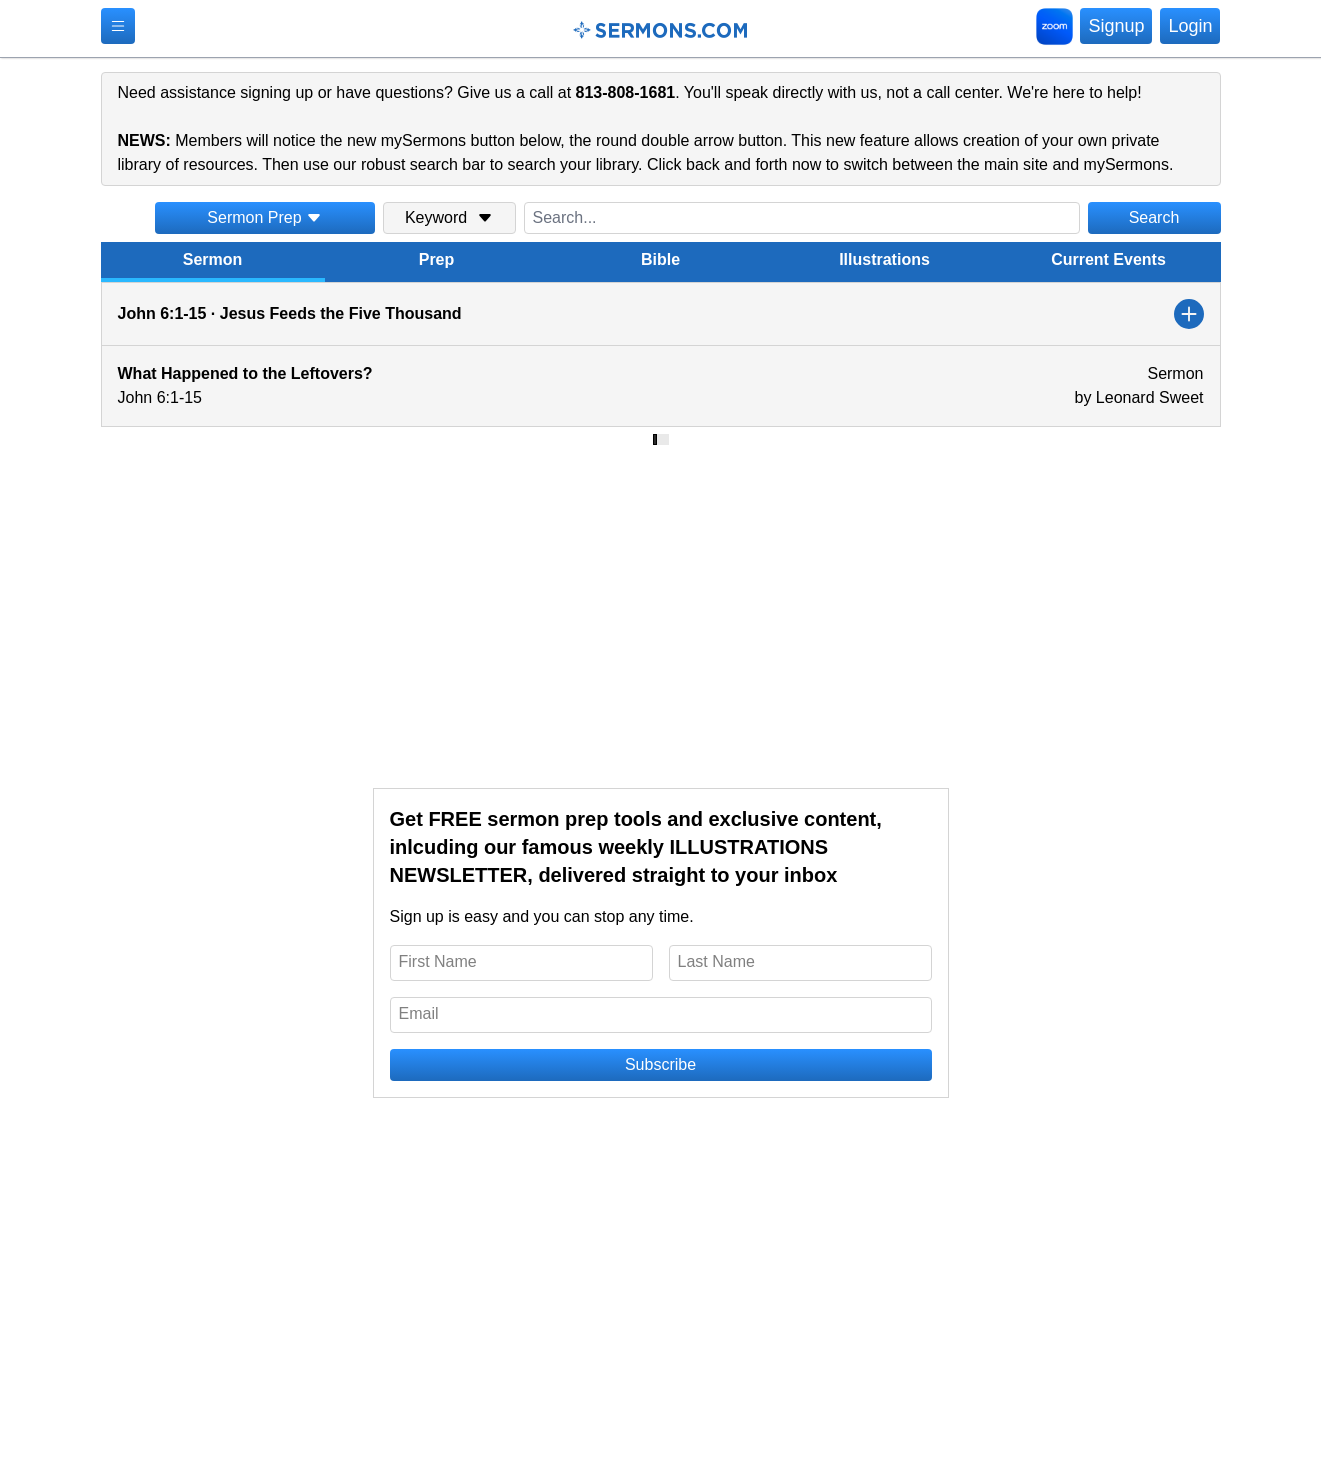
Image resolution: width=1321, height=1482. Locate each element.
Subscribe (660, 1064)
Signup (1116, 26)
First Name (438, 961)
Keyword (449, 217)
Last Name (716, 961)
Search (1154, 217)
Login (1190, 26)
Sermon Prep (264, 217)
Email (419, 1013)
